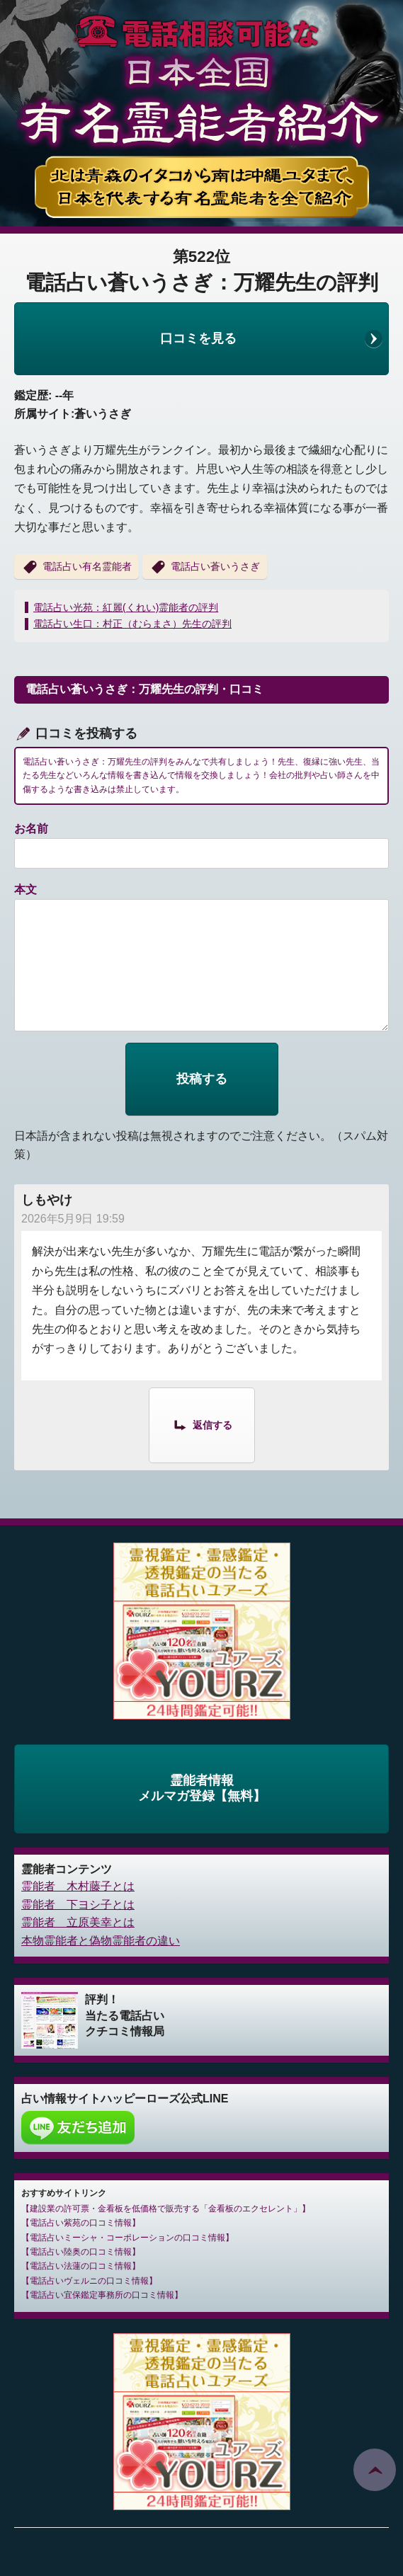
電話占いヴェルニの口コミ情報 (89, 2281)
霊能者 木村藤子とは (78, 1886)
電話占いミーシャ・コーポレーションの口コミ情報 (127, 2238)
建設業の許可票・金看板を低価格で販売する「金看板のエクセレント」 (166, 2209)
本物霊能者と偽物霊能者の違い (100, 1941)
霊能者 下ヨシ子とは (78, 1905)
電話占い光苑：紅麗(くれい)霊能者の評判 (125, 607)
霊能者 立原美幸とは (78, 1922)
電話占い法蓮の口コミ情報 (81, 2266)
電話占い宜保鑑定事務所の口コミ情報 (102, 2295)
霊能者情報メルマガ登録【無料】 (202, 1788)
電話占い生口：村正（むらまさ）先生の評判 (132, 623)
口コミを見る (198, 338)
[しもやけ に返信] (201, 1424)
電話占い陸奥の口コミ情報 (81, 2252)
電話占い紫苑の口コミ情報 (81, 2223)
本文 (25, 889)
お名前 (31, 829)
